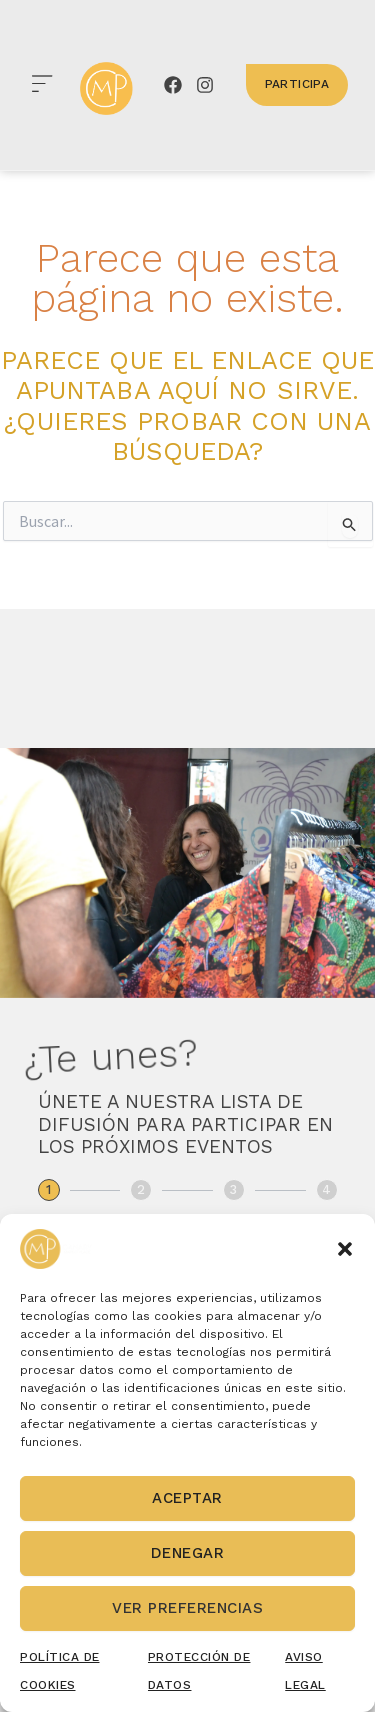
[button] (345, 1249)
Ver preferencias (187, 1608)
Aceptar (187, 1498)
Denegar (188, 1553)
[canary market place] (106, 88)
